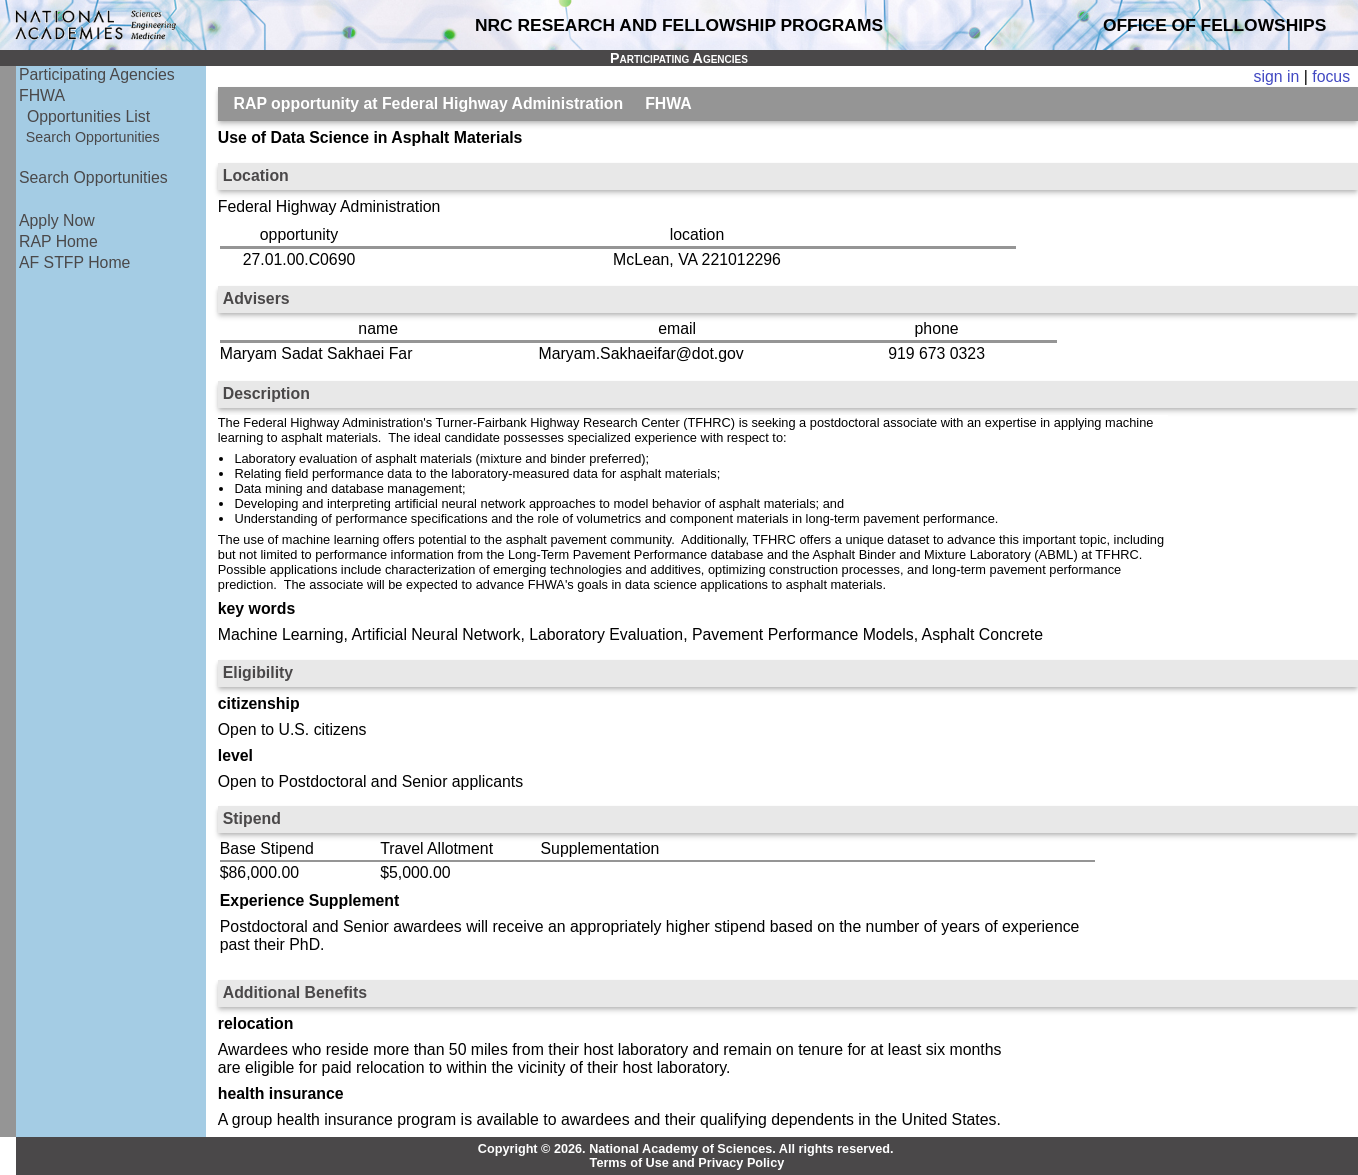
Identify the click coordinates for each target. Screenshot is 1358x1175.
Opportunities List (88, 116)
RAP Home (58, 241)
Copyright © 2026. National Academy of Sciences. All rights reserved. (686, 1149)
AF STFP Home (74, 262)
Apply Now (57, 220)
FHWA (42, 95)
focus (1331, 76)
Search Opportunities (93, 137)
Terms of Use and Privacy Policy (687, 1163)
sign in (1277, 76)
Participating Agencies (97, 74)
